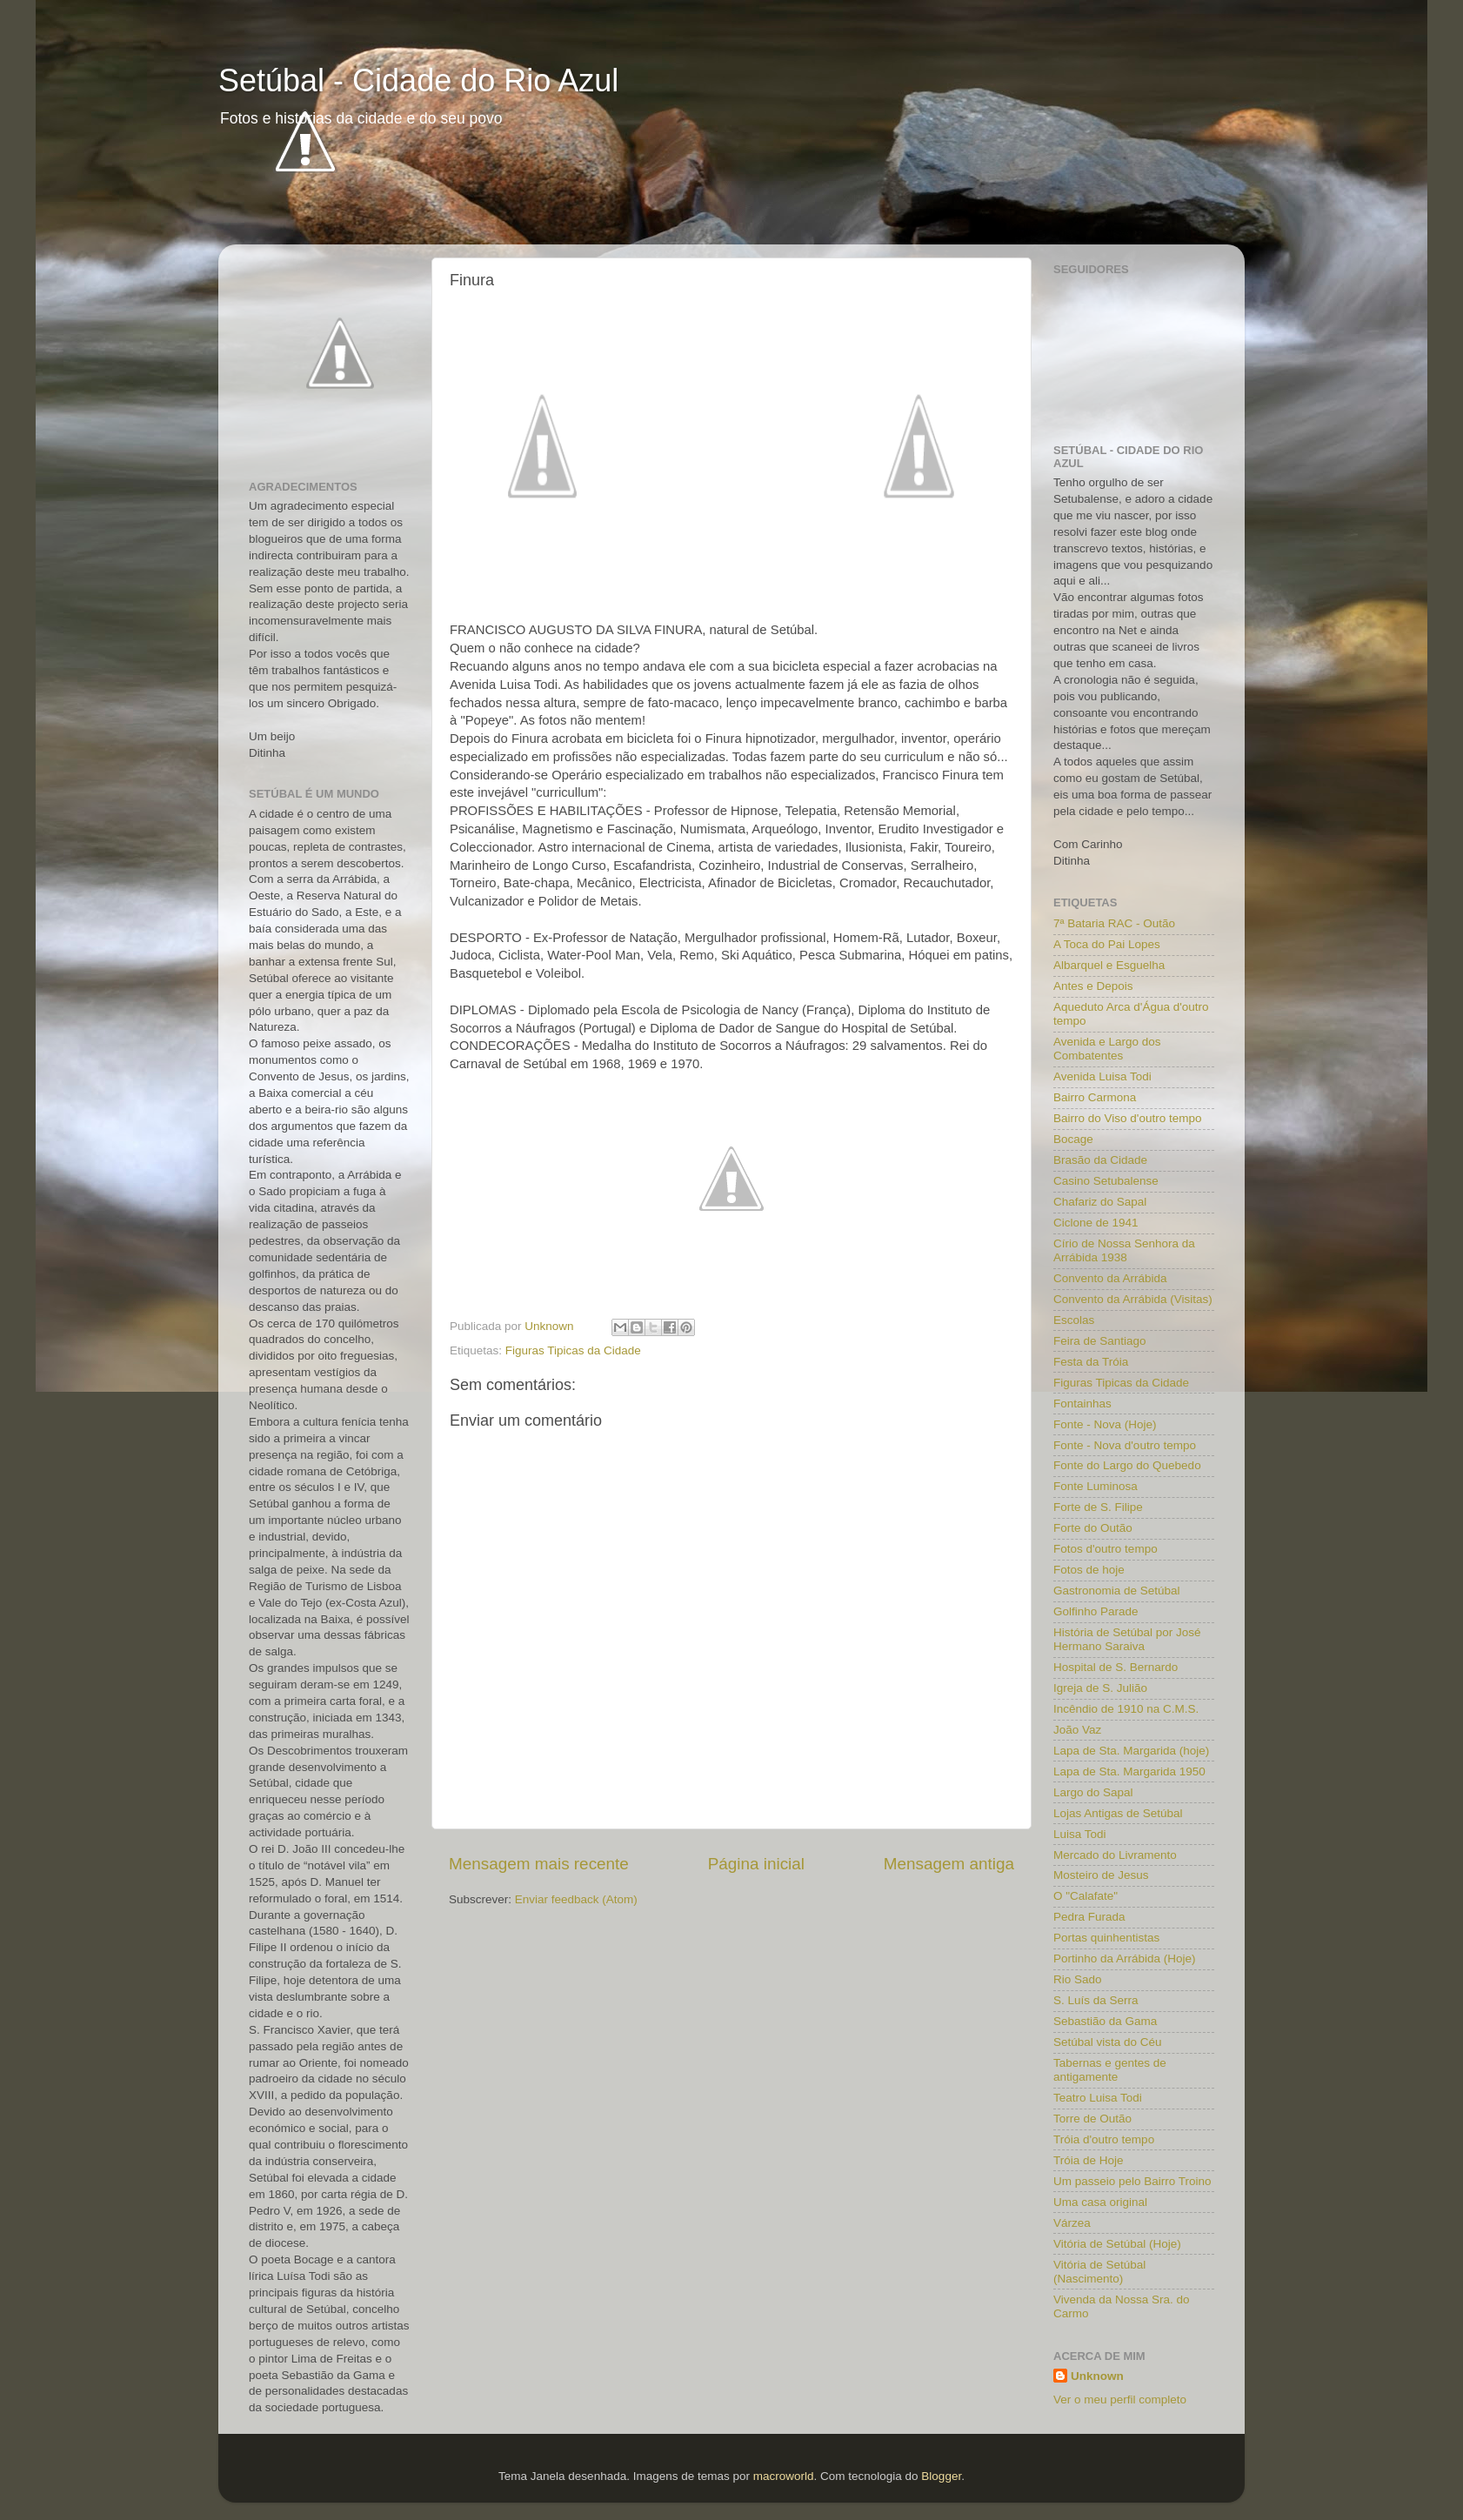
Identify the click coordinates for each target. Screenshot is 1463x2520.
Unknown (1097, 2376)
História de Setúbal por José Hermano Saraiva (1127, 1639)
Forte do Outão (1092, 1527)
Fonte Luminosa (1095, 1486)
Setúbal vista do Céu (1107, 2042)
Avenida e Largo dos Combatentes (1107, 1048)
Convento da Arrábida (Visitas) (1132, 1299)
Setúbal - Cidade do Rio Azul (418, 80)
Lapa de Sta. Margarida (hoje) (1131, 1750)
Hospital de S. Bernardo (1115, 1667)
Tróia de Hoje (1088, 2160)
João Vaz (1077, 1729)
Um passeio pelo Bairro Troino (1132, 2181)
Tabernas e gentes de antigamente (1109, 2069)
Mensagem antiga (949, 1864)
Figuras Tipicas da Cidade (573, 1350)
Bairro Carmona (1094, 1097)
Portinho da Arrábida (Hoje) (1124, 1958)
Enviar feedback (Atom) (576, 1899)
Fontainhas (1082, 1403)
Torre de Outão (1092, 2118)
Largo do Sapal (1093, 1792)
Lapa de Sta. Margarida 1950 (1129, 1771)
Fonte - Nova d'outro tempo (1124, 1445)
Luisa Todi (1079, 1834)
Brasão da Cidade (1100, 1159)
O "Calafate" (1085, 1895)
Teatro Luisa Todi (1097, 2097)
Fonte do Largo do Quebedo (1127, 1465)
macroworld (783, 2476)
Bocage (1073, 1139)
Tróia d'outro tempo (1103, 2139)
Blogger (941, 2476)
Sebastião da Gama (1105, 2021)
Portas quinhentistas (1106, 1937)
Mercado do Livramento (1115, 1855)
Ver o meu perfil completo (1119, 2399)
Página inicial (756, 1864)
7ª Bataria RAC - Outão (1114, 923)
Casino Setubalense (1106, 1180)
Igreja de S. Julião (1100, 1687)
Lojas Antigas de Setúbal (1118, 1813)
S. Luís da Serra (1096, 2000)
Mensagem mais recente (539, 1864)
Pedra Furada (1089, 1916)
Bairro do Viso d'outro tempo (1127, 1118)
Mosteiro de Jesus (1101, 1875)
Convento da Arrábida (1110, 1278)
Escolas (1073, 1320)
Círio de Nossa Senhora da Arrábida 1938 (1124, 1250)
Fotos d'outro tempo (1105, 1548)
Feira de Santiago (1099, 1340)
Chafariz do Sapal (1099, 1201)
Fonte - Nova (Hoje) (1105, 1424)
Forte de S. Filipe (1098, 1507)
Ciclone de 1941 (1096, 1222)
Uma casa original (1100, 2202)
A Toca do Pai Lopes (1106, 944)
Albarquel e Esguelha (1109, 965)
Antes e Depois (1093, 986)
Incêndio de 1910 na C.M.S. (1126, 1708)
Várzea (1072, 2222)
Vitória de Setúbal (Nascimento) (1099, 2271)
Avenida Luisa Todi (1102, 1076)
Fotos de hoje (1089, 1569)
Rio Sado (1077, 1979)
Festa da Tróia (1090, 1361)
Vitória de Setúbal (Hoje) (1117, 2243)
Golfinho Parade (1096, 1611)
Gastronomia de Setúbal (1116, 1590)
